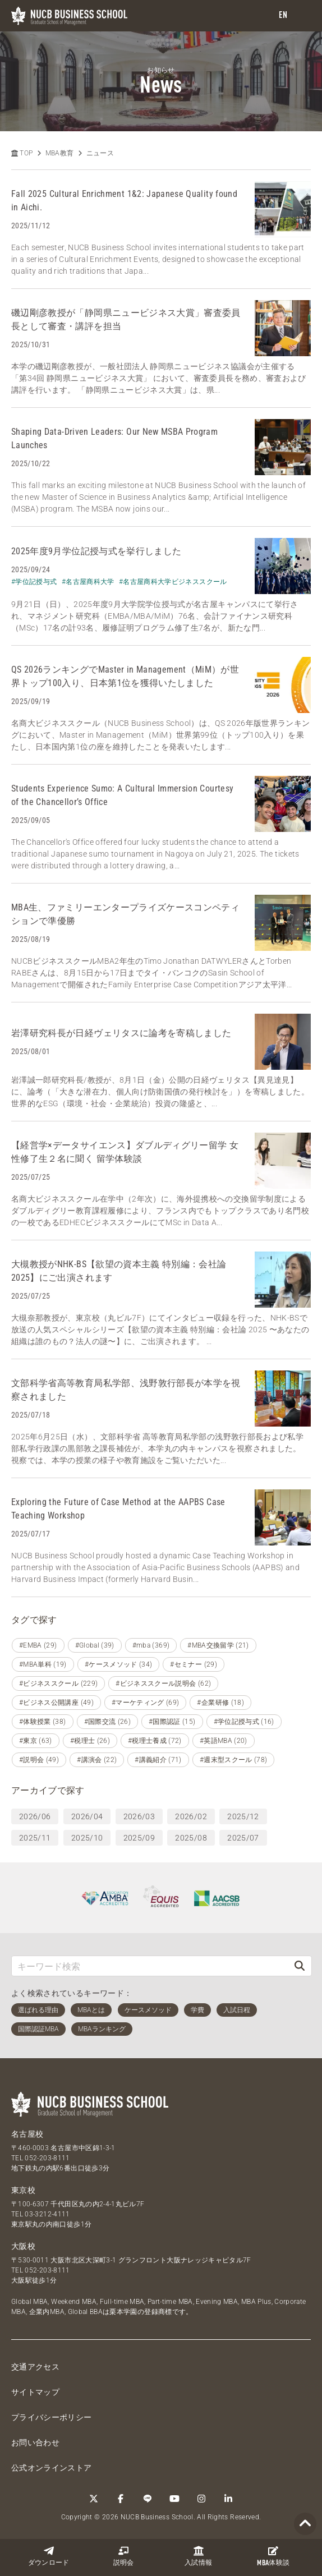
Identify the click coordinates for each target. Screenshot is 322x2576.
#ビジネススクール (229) (58, 1683)
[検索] (299, 1966)
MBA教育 (59, 153)
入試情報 (198, 2556)
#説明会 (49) (39, 1760)
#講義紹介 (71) (158, 1760)
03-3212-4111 (47, 2214)
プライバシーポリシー (51, 2417)
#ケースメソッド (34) (119, 1664)
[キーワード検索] (150, 1966)
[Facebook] (120, 2498)
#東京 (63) (35, 1741)
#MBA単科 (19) (43, 1664)
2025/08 (190, 1837)
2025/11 (34, 1837)
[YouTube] (174, 2498)
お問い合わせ (35, 2442)
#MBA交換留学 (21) (218, 1645)
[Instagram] (201, 2498)
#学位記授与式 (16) (244, 1722)
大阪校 (23, 2246)
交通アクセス (35, 2366)
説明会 (123, 2556)
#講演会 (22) (97, 1760)
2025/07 (243, 1837)
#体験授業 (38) (42, 1722)
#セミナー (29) (193, 1664)
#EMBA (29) (38, 1645)
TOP (22, 153)
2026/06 (34, 1816)
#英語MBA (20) (223, 1741)
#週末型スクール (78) (234, 1760)
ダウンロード (49, 2556)
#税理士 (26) (90, 1741)
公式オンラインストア (51, 2467)
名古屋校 (27, 2133)
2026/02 (190, 1816)
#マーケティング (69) (146, 1702)
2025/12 (243, 1816)
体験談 (273, 2556)
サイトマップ (35, 2392)
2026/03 (139, 1816)
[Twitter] (93, 2498)
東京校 (23, 2190)
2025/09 (139, 1837)
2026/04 (87, 1816)
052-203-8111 (47, 2158)
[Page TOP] (305, 2524)
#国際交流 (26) (107, 1722)
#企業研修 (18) (220, 1702)
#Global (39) (94, 1645)
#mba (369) (151, 1645)
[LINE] (147, 2498)
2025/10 (87, 1837)
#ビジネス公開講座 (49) (56, 1702)
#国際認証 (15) (172, 1722)
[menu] (302, 16)
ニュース (100, 153)
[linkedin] (228, 2498)
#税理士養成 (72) (155, 1741)
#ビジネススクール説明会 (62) (163, 1683)
